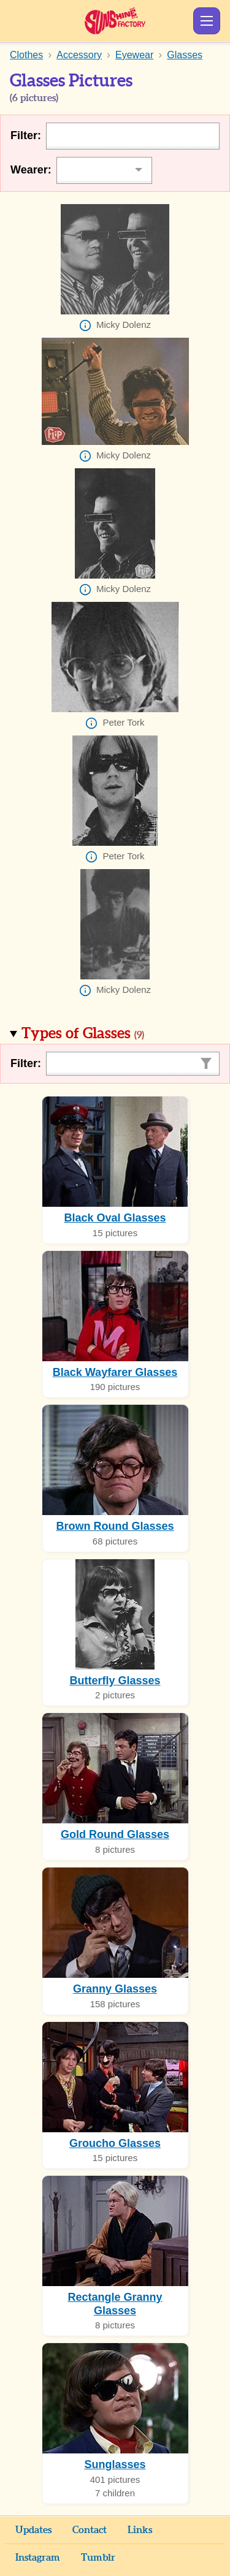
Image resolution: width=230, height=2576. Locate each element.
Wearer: (31, 170)
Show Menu (206, 20)
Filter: (25, 135)
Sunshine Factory (115, 20)
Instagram (37, 2558)
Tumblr (98, 2558)
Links (140, 2530)
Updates (33, 2530)
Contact (89, 2530)
